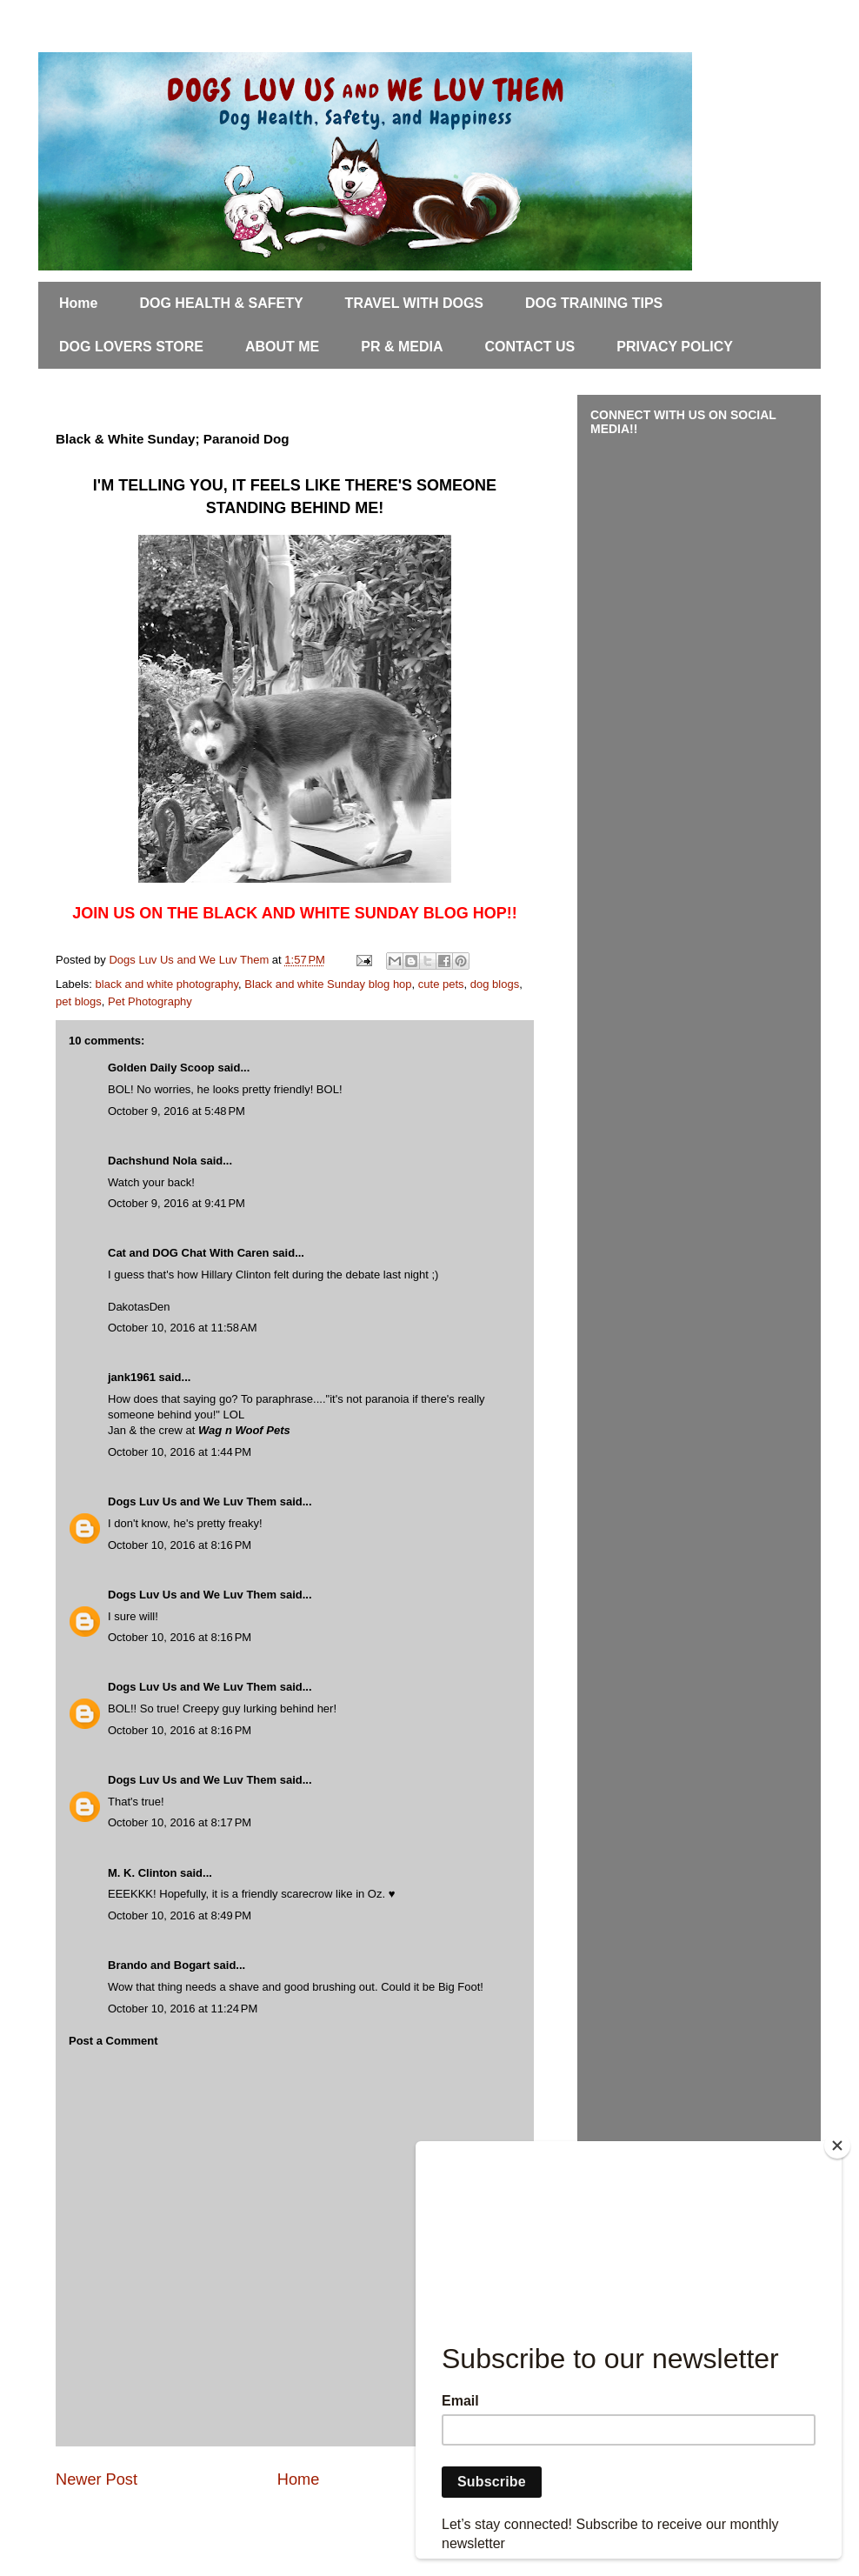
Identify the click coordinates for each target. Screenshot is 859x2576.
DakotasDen (139, 1306)
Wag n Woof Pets (244, 1430)
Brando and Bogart (159, 1965)
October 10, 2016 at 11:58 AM (182, 1327)
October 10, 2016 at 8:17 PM (179, 1822)
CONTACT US (530, 346)
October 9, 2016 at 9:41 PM (176, 1203)
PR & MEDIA (402, 346)
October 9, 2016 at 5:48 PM (176, 1111)
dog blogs (494, 984)
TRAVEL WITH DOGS (414, 303)
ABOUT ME (282, 346)
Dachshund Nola (152, 1160)
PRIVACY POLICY (674, 346)
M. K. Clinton (142, 1872)
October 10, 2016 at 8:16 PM (179, 1545)
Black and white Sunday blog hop (327, 984)
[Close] (837, 2145)
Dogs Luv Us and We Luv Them (192, 1501)
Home (78, 303)
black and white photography (167, 984)
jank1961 (132, 1377)
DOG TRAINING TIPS (594, 303)
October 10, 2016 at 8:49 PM (179, 1915)
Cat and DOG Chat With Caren (189, 1252)
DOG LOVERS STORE (131, 346)
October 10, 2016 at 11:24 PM (182, 2008)
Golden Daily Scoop (161, 1067)
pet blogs (79, 1001)
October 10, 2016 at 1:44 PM (179, 1451)
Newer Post (96, 2479)
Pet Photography (150, 1001)
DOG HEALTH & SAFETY (221, 303)
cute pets (441, 984)
